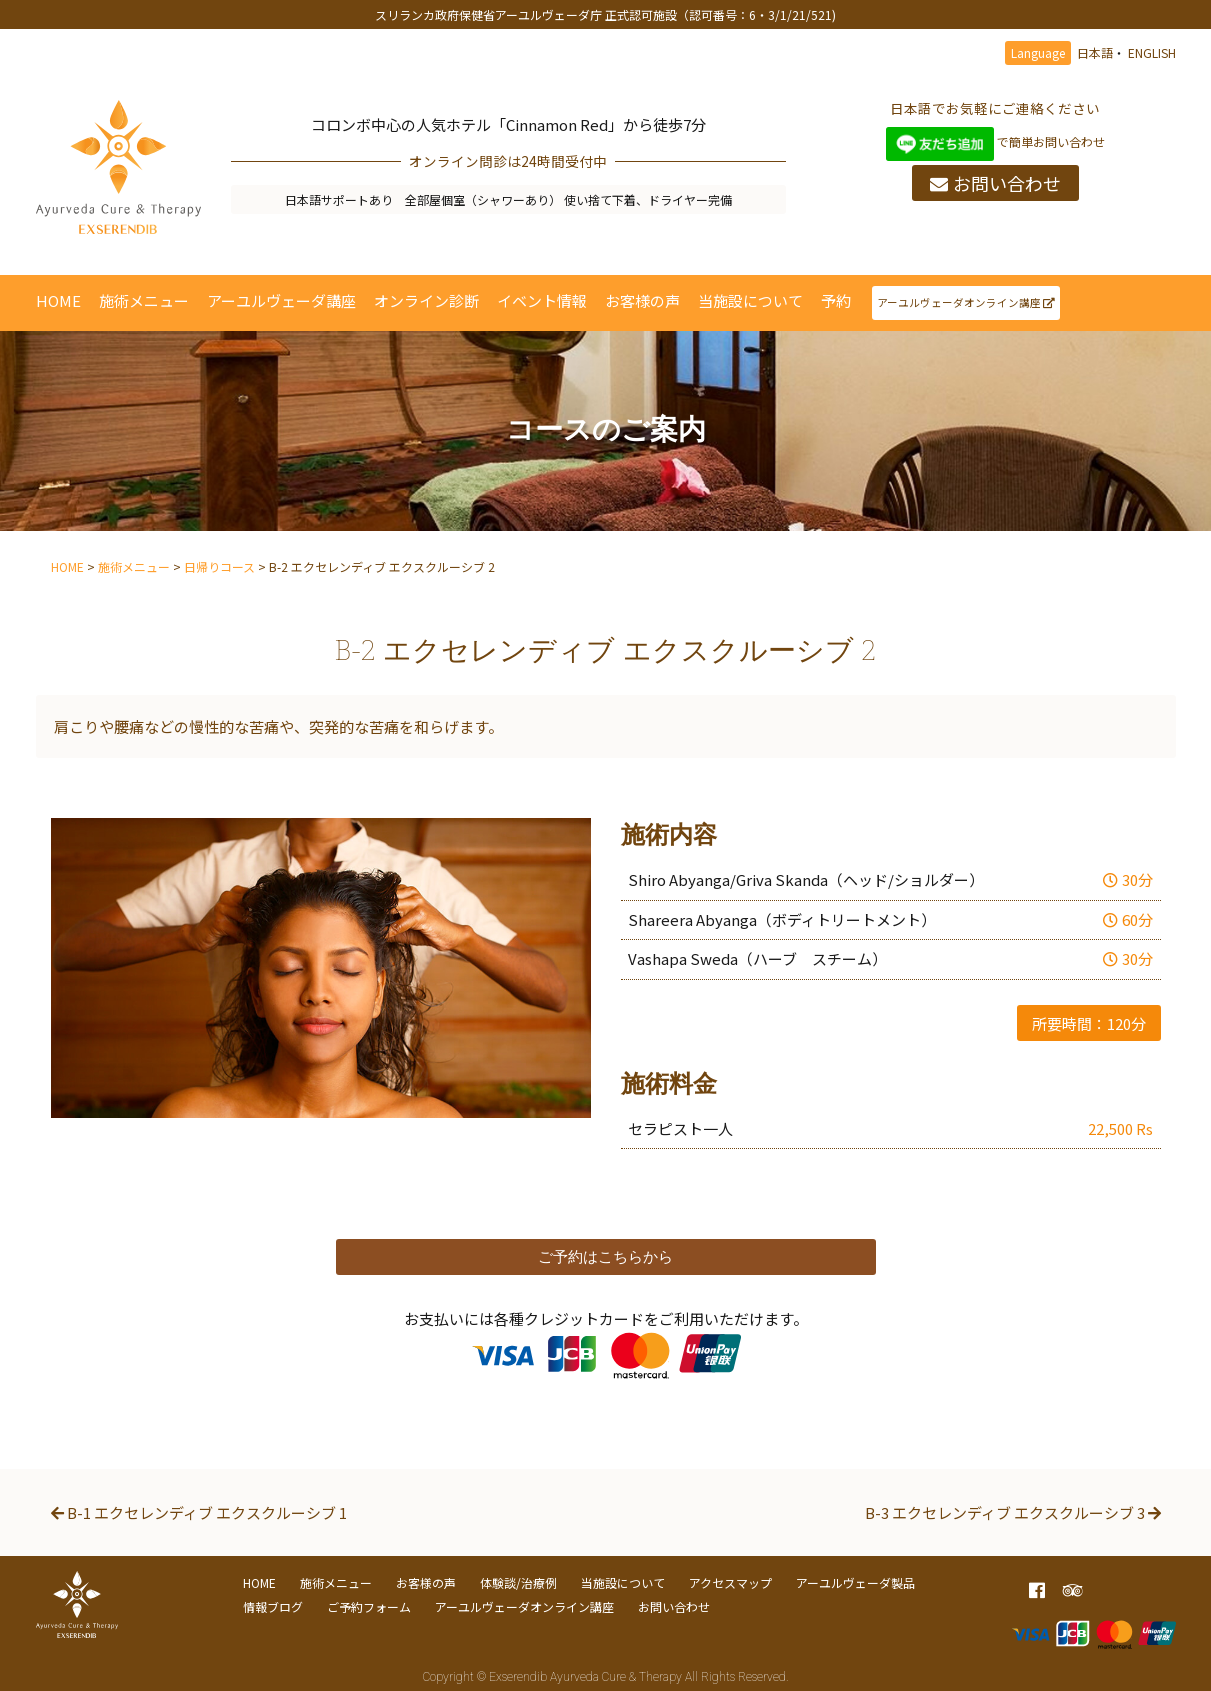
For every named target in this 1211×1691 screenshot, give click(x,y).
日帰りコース (219, 566)
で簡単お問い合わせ (995, 141)
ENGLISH (1152, 52)
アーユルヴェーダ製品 (855, 1582)
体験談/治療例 (518, 1582)
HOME (58, 300)
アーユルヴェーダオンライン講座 (966, 302)
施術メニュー (144, 300)
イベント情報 (542, 300)
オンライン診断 (426, 300)
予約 (836, 300)
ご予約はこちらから (605, 1256)
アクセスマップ (730, 1582)
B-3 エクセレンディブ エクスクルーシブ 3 (1013, 1512)
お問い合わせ (995, 183)
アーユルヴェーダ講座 (281, 300)
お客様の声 (642, 300)
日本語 (1095, 52)
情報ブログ (273, 1606)
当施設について (750, 300)
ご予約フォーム (369, 1606)
